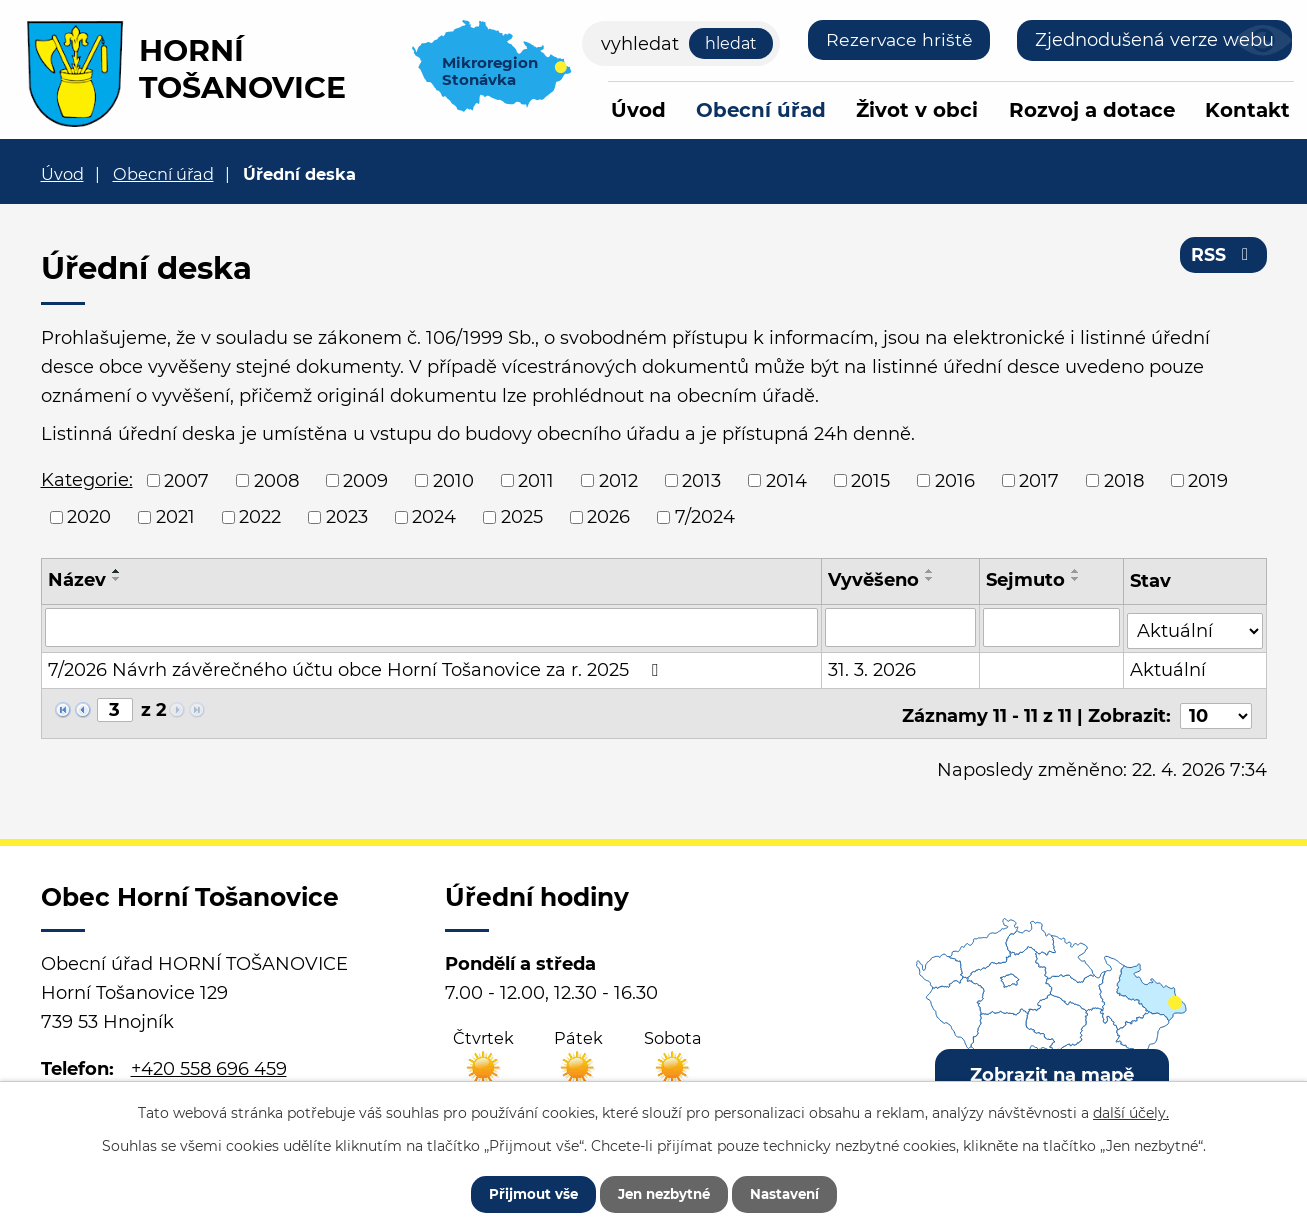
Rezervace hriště (897, 40)
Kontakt (1247, 110)
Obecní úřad (761, 110)
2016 (955, 480)
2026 (608, 517)
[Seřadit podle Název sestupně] (117, 579)
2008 (276, 480)
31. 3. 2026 (873, 667)
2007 (186, 480)
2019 (1208, 480)
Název (77, 580)
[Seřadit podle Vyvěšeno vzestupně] (931, 571)
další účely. (1131, 1110)
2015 (870, 480)
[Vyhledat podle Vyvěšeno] (902, 627)
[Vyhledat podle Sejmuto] (1052, 627)
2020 (89, 517)
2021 (175, 517)
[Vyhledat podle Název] (432, 627)
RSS (1222, 258)
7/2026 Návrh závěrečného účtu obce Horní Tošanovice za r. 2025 (357, 667)
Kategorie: (87, 480)
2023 (347, 517)
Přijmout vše (521, 1192)
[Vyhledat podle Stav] (1195, 625)
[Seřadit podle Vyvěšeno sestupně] (931, 579)
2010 (453, 480)
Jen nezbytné (663, 1192)
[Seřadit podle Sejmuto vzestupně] (1077, 571)
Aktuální (1169, 667)
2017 (1039, 480)
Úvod (638, 110)
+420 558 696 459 (209, 1060)
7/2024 (705, 517)
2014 (786, 480)
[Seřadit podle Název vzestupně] (117, 571)
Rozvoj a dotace (1092, 110)
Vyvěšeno (874, 580)
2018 (1124, 480)
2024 (434, 517)
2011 (536, 480)
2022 (260, 517)
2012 (618, 480)
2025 (522, 517)
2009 (365, 480)
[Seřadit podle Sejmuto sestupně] (1077, 579)
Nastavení (796, 1192)
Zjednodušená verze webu (1154, 40)
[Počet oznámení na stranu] (1216, 708)
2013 (701, 480)
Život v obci (917, 110)
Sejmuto (1026, 580)
